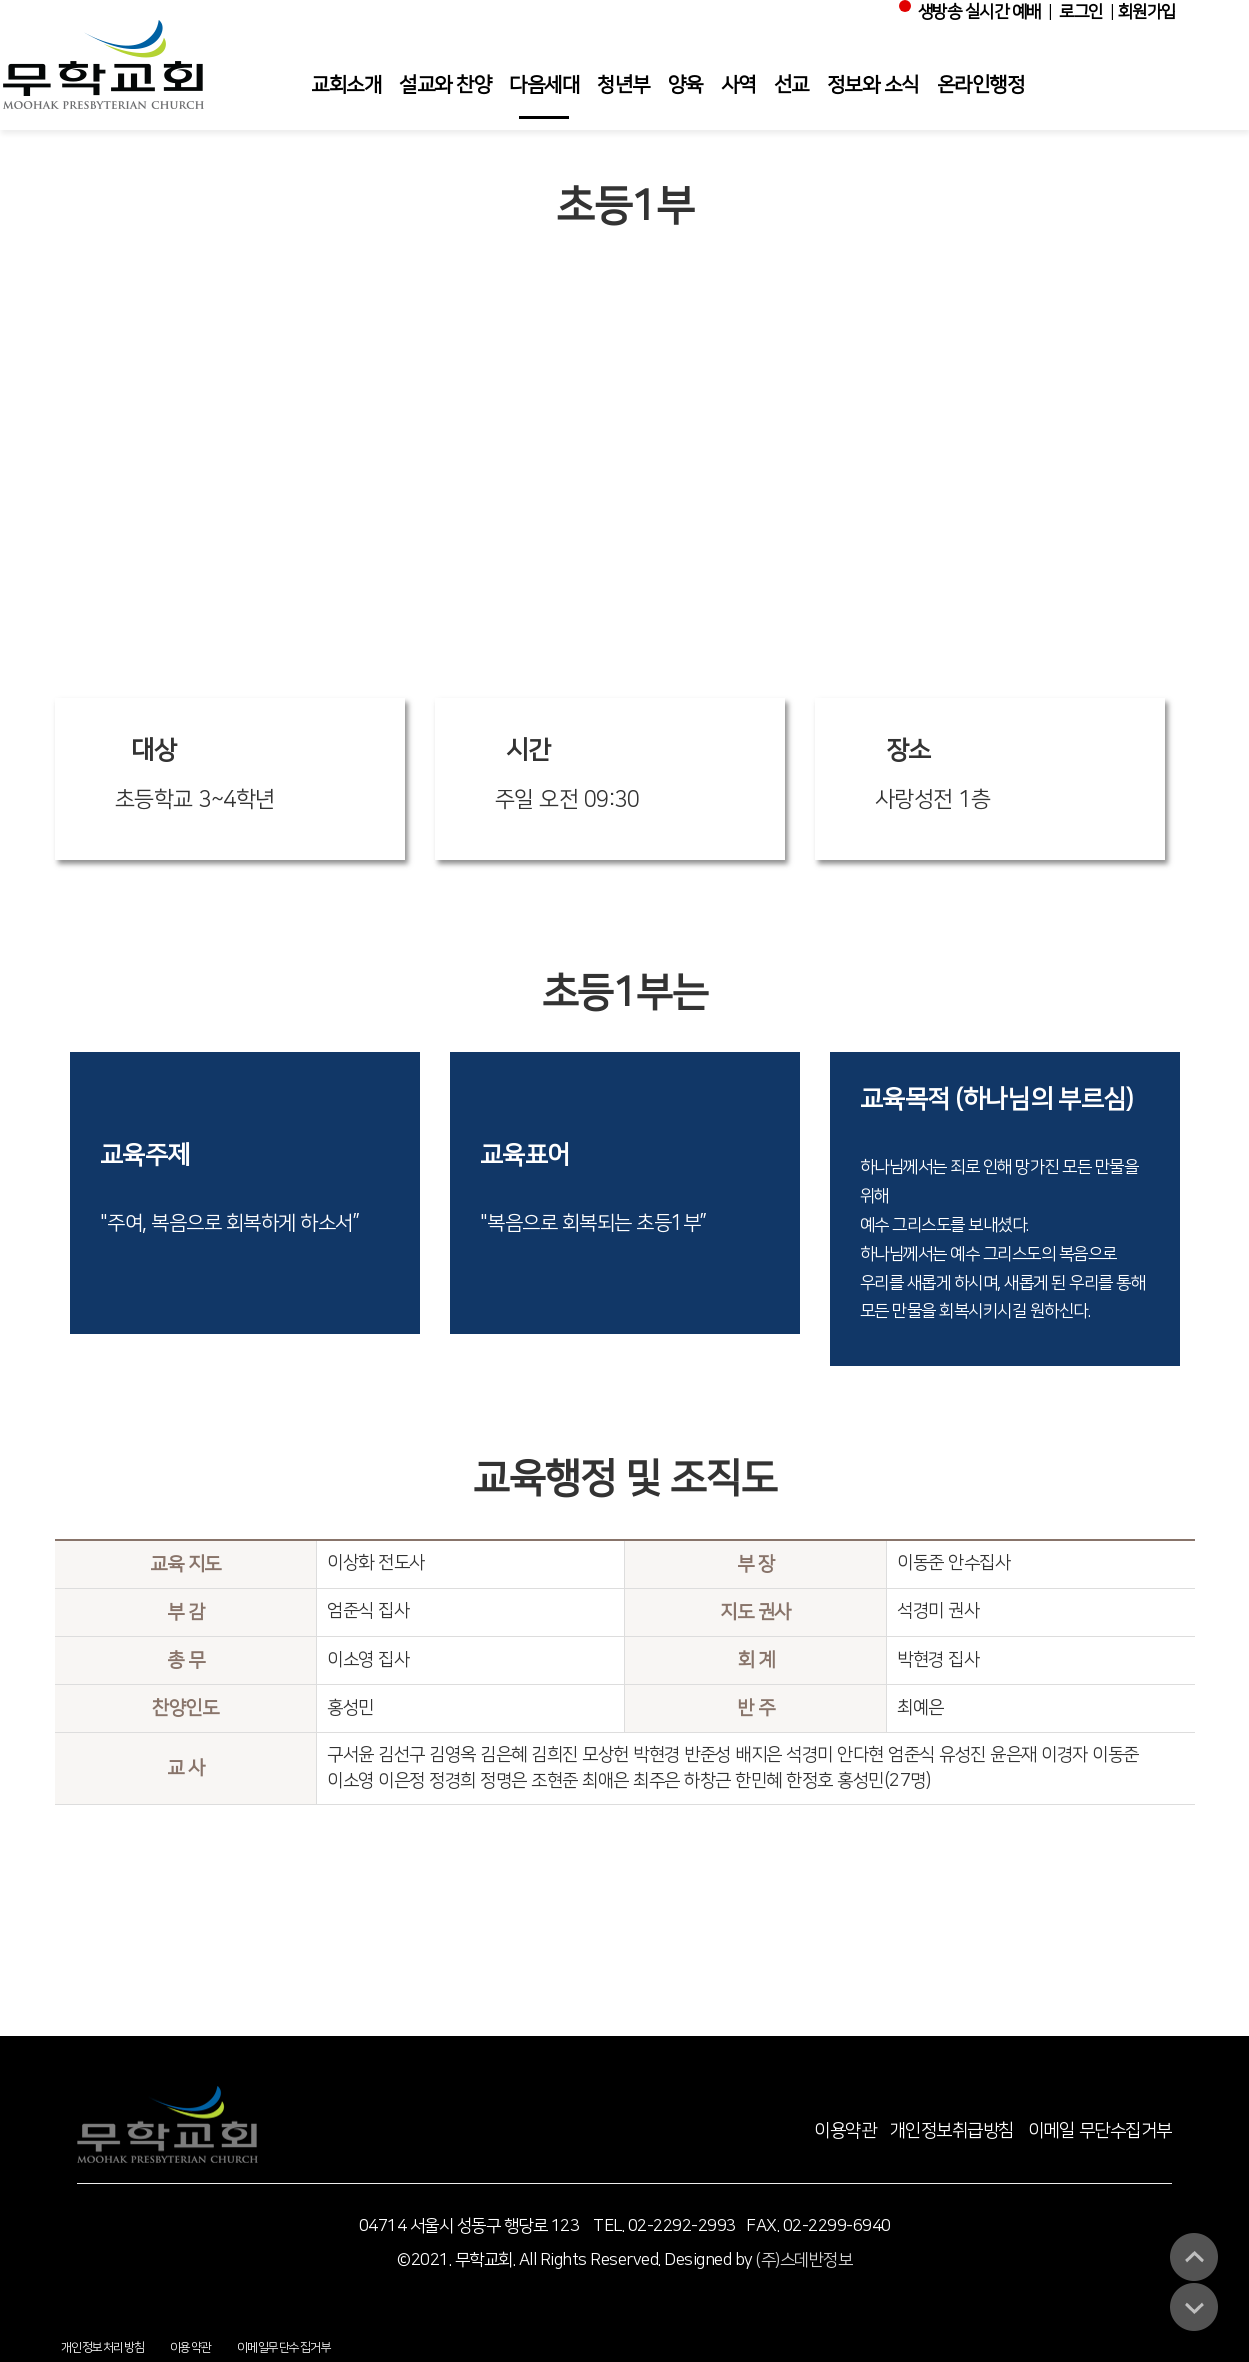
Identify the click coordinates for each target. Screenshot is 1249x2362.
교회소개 (346, 85)
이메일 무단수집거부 (1100, 2131)
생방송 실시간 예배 (973, 10)
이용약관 (845, 2131)
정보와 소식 (873, 85)
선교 (791, 85)
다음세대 (544, 85)
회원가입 (1146, 12)
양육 (685, 85)
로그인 (1081, 12)
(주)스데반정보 (804, 2260)
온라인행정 (981, 85)
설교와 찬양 (445, 85)
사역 (738, 85)
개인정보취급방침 (952, 2131)
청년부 (623, 85)
